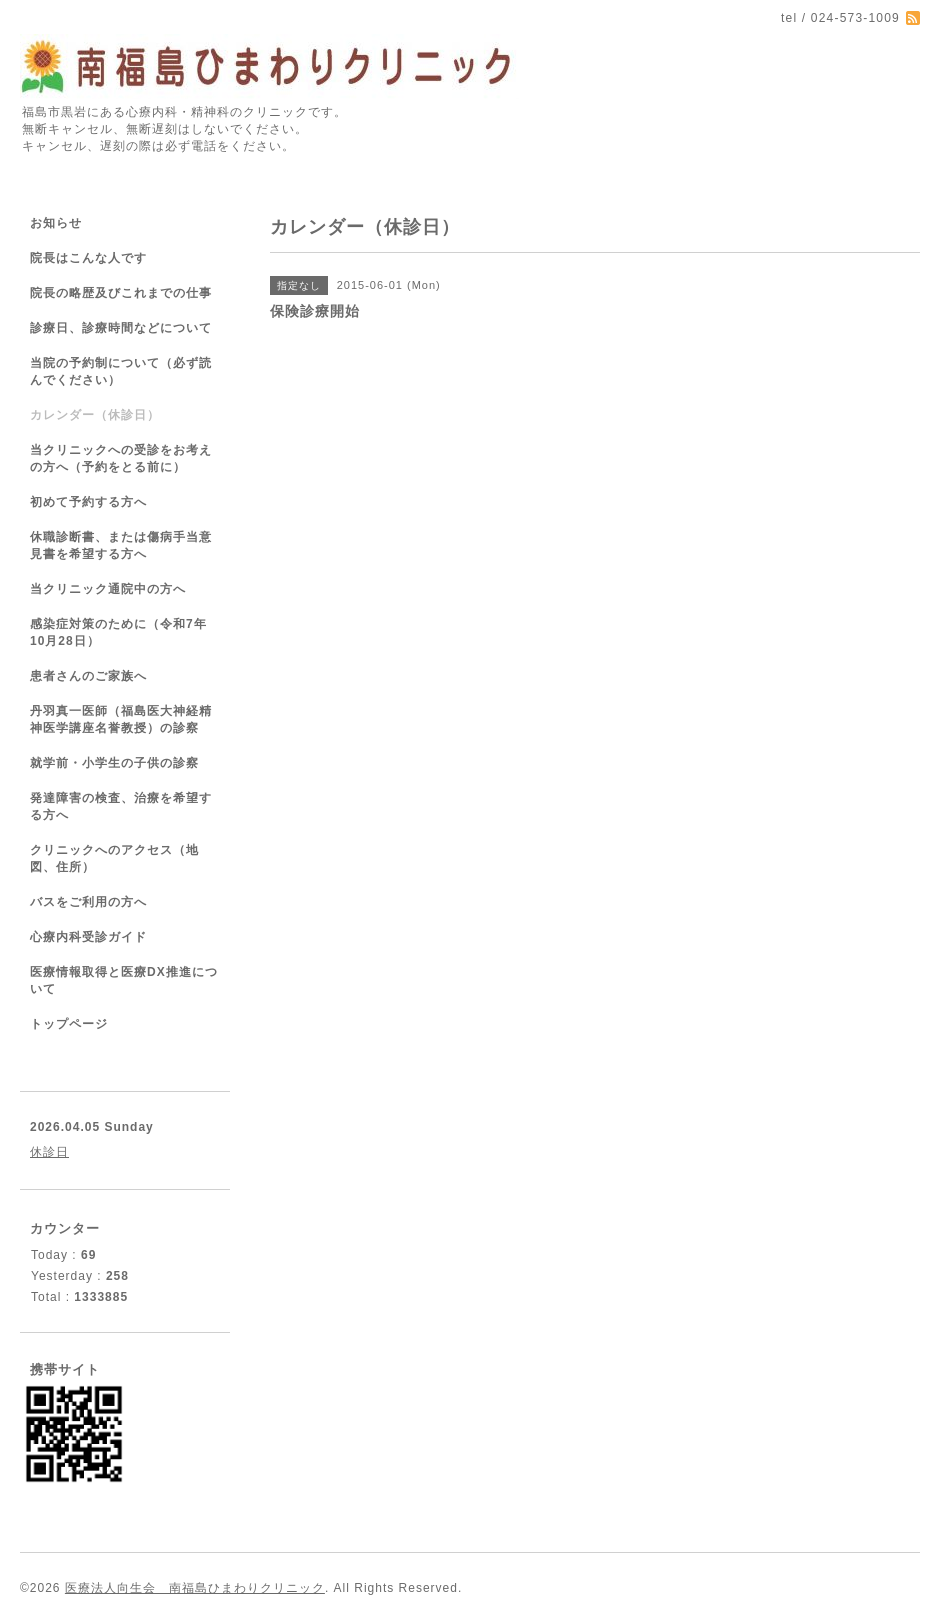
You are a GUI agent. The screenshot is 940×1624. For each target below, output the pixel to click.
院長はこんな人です (88, 258)
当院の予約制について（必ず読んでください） (121, 371)
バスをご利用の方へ (88, 902)
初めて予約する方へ (88, 502)
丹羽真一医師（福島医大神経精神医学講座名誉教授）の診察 (121, 719)
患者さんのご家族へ (88, 676)
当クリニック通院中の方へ (108, 589)
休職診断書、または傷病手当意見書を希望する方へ (121, 545)
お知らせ (56, 223)
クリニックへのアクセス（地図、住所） (114, 858)
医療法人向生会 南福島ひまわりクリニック (195, 1588)
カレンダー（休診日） (95, 415)
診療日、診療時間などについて (121, 328)
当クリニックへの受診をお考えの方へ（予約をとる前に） (121, 458)
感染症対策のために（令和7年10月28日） (118, 632)
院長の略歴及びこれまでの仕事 (121, 293)
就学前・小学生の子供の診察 (114, 763)
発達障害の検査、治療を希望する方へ (121, 806)
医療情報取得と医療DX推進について (124, 980)
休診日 (49, 1152)
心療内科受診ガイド (88, 937)
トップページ (69, 1024)
